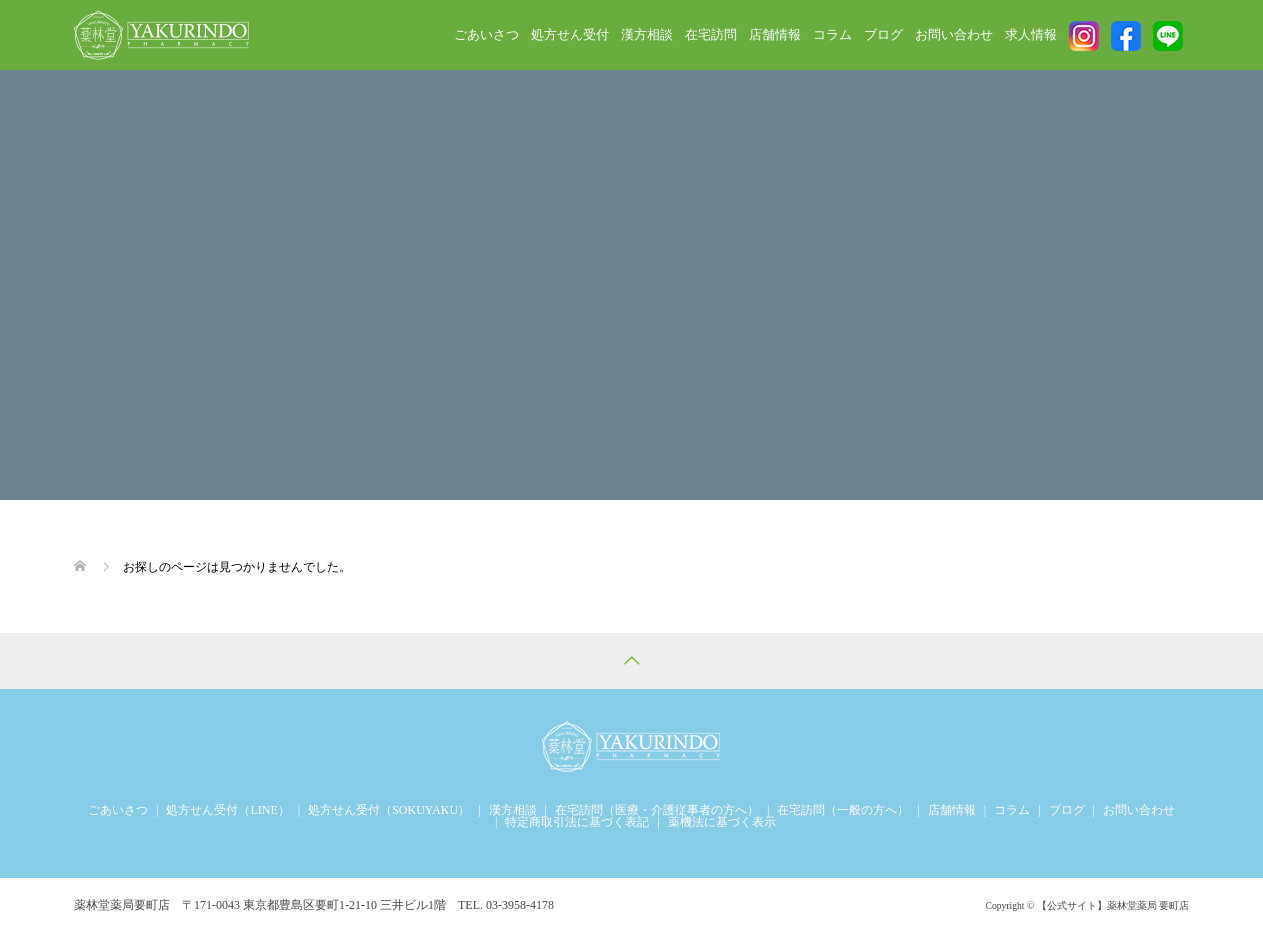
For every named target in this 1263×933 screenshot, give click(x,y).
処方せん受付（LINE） (227, 810)
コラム (832, 34)
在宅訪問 (711, 34)
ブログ (883, 34)
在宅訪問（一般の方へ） (843, 810)
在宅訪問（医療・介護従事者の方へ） (657, 810)
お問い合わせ (954, 34)
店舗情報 (775, 34)
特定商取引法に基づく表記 (577, 822)
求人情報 (1031, 34)
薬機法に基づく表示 (722, 822)
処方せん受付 (570, 34)
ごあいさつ (486, 34)
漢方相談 (647, 34)
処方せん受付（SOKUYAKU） (389, 810)
